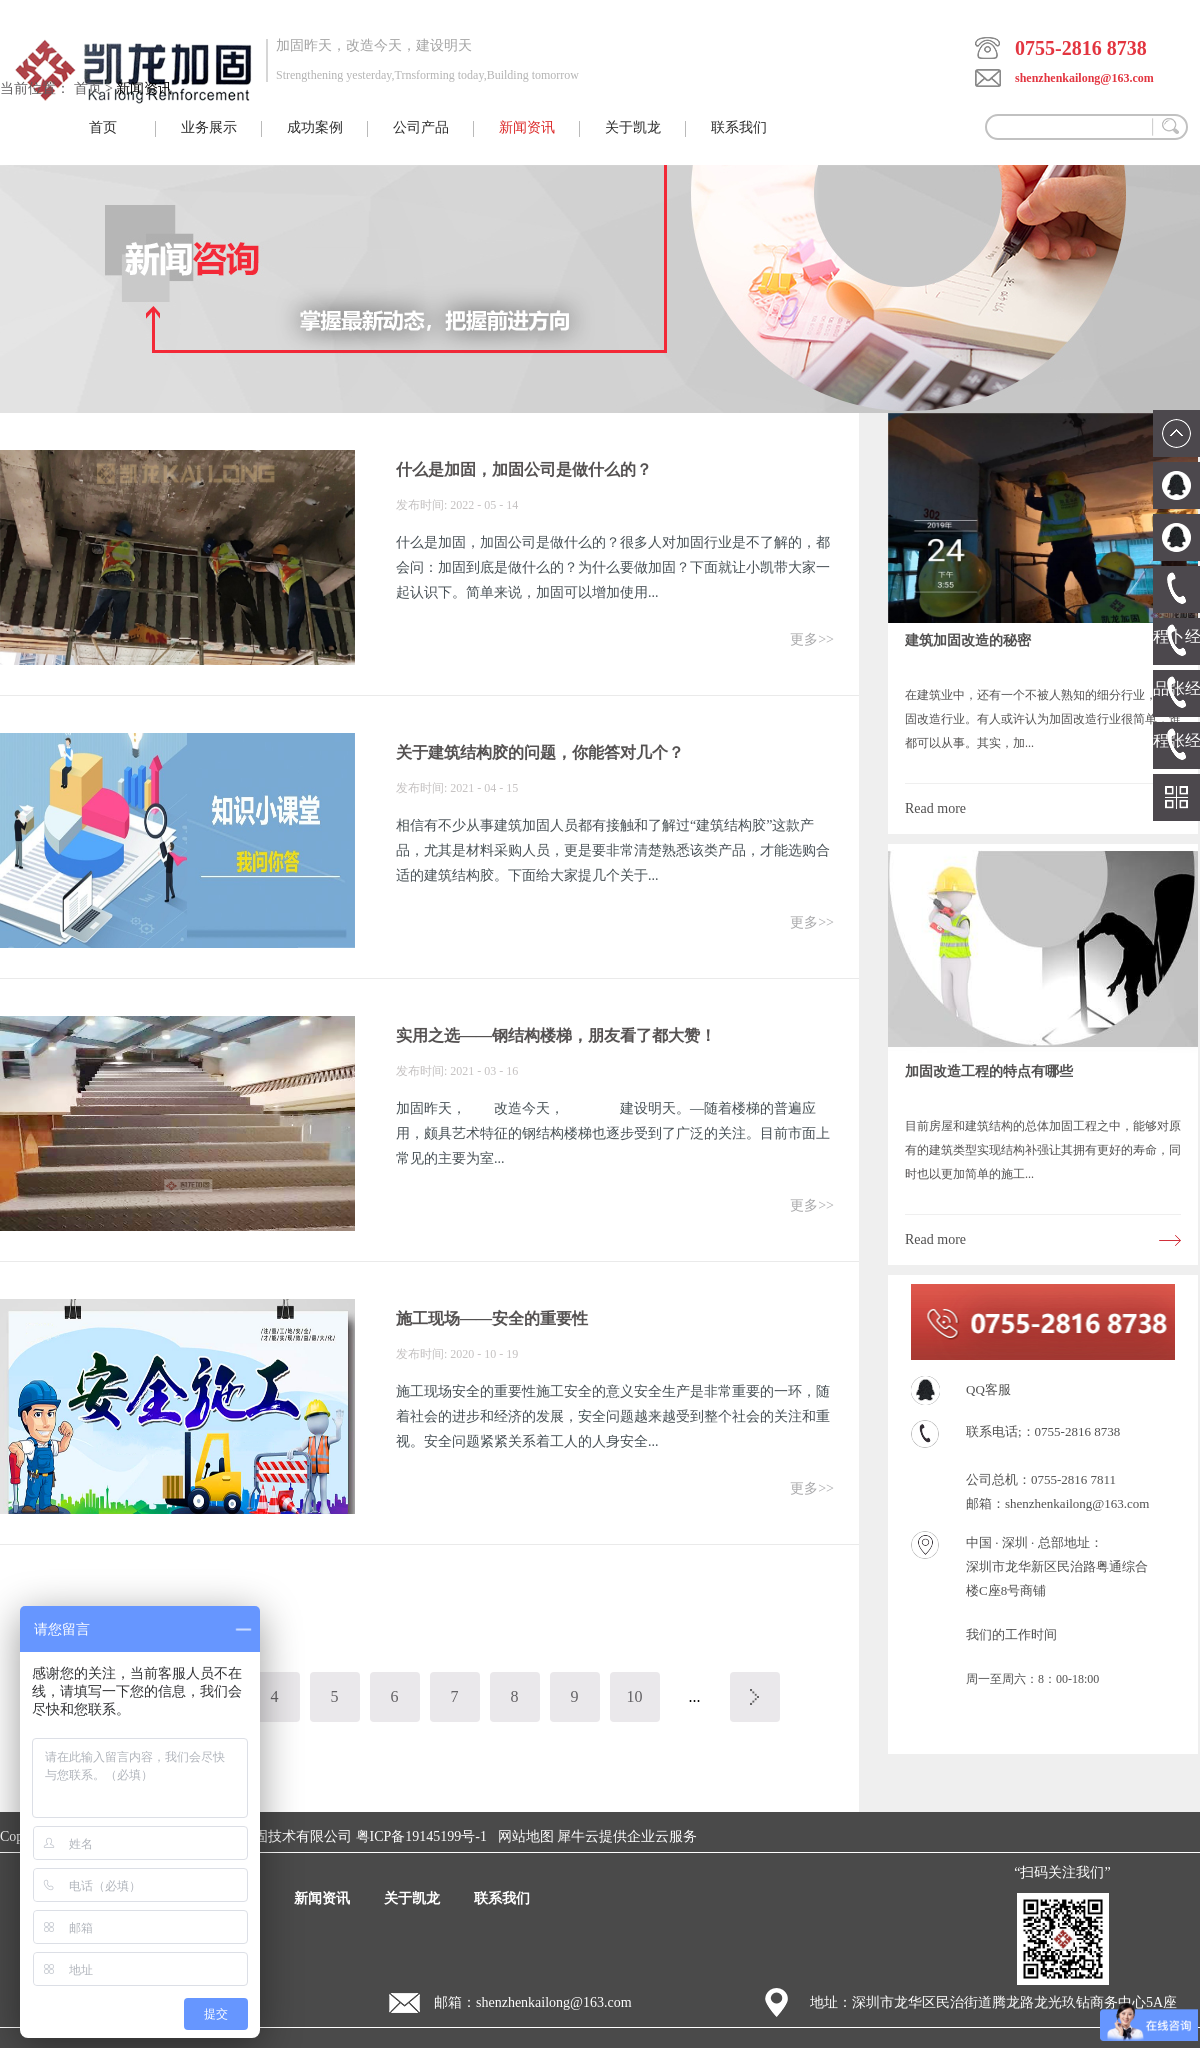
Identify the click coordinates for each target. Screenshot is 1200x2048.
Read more (935, 808)
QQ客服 (988, 1389)
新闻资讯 (144, 88)
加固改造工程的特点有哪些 (989, 1071)
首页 (103, 127)
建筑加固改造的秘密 (968, 640)
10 (635, 1696)
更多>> (812, 639)
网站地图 (522, 1836)
